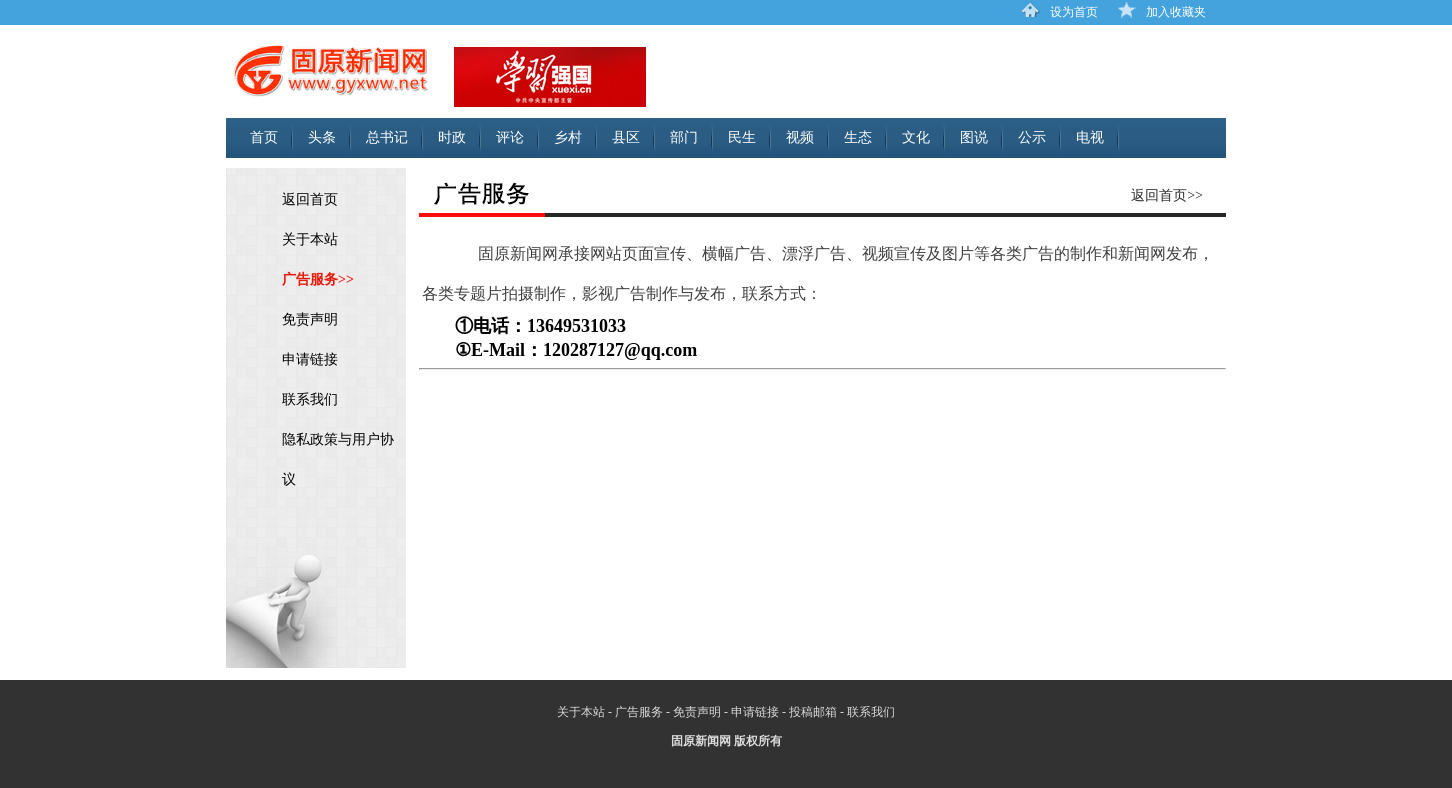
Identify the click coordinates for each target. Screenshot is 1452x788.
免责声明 (310, 319)
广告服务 (639, 712)
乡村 (568, 137)
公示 (1032, 137)
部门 (684, 137)
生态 (858, 137)
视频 (800, 137)
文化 (916, 137)
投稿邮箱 (813, 712)
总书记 (387, 137)
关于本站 (310, 239)
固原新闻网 (701, 741)
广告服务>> (318, 279)
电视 (1090, 137)
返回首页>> (1167, 195)
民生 (742, 137)
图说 (974, 137)
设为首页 (1074, 12)
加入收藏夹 (1176, 12)
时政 (452, 137)
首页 (264, 137)
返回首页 (310, 199)
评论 (510, 137)
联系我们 (310, 399)
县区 (626, 137)
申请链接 (310, 359)
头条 (322, 137)
